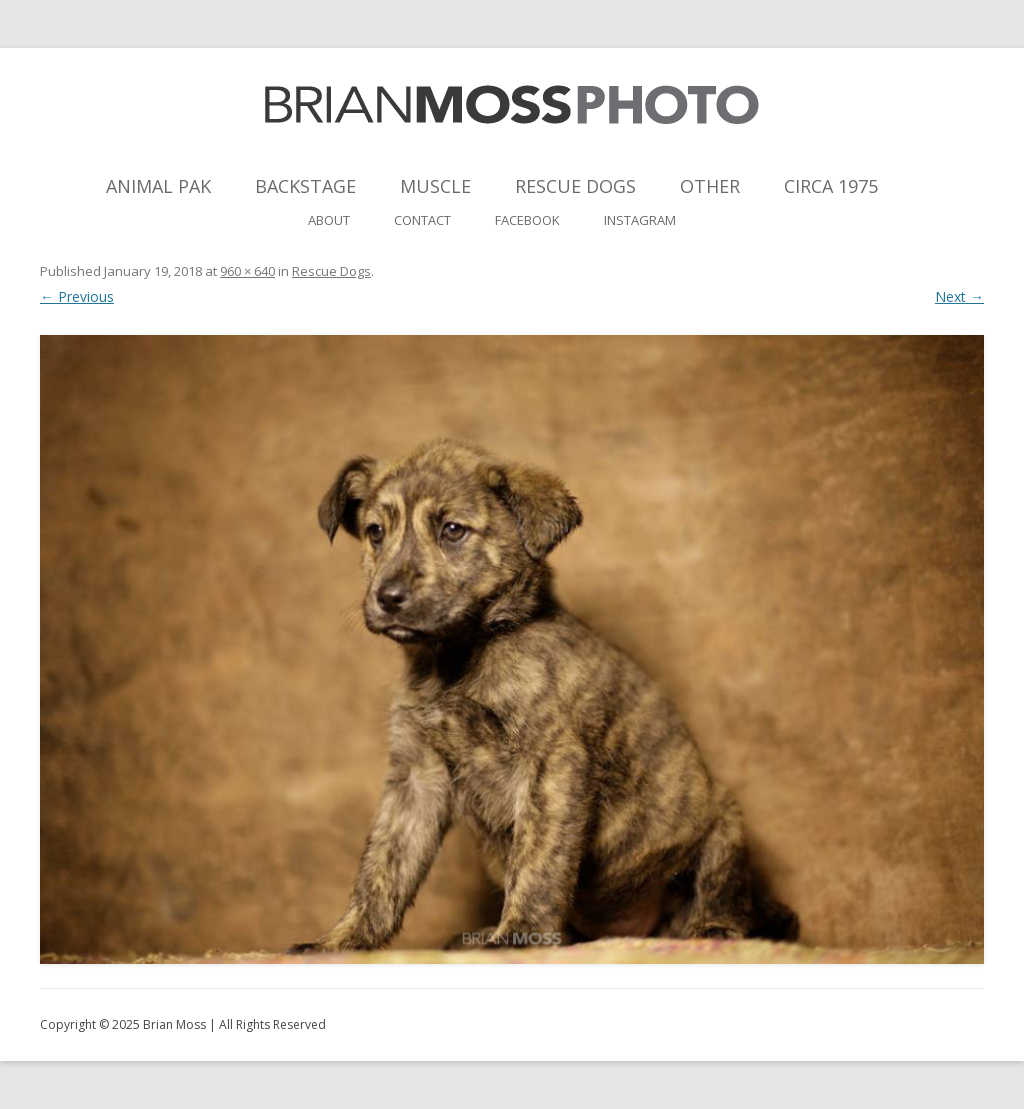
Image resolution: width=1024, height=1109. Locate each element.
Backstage (305, 186)
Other (710, 186)
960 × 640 (247, 271)
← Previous (77, 296)
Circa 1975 (831, 186)
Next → (959, 296)
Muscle (435, 186)
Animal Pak (158, 186)
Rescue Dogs (575, 186)
